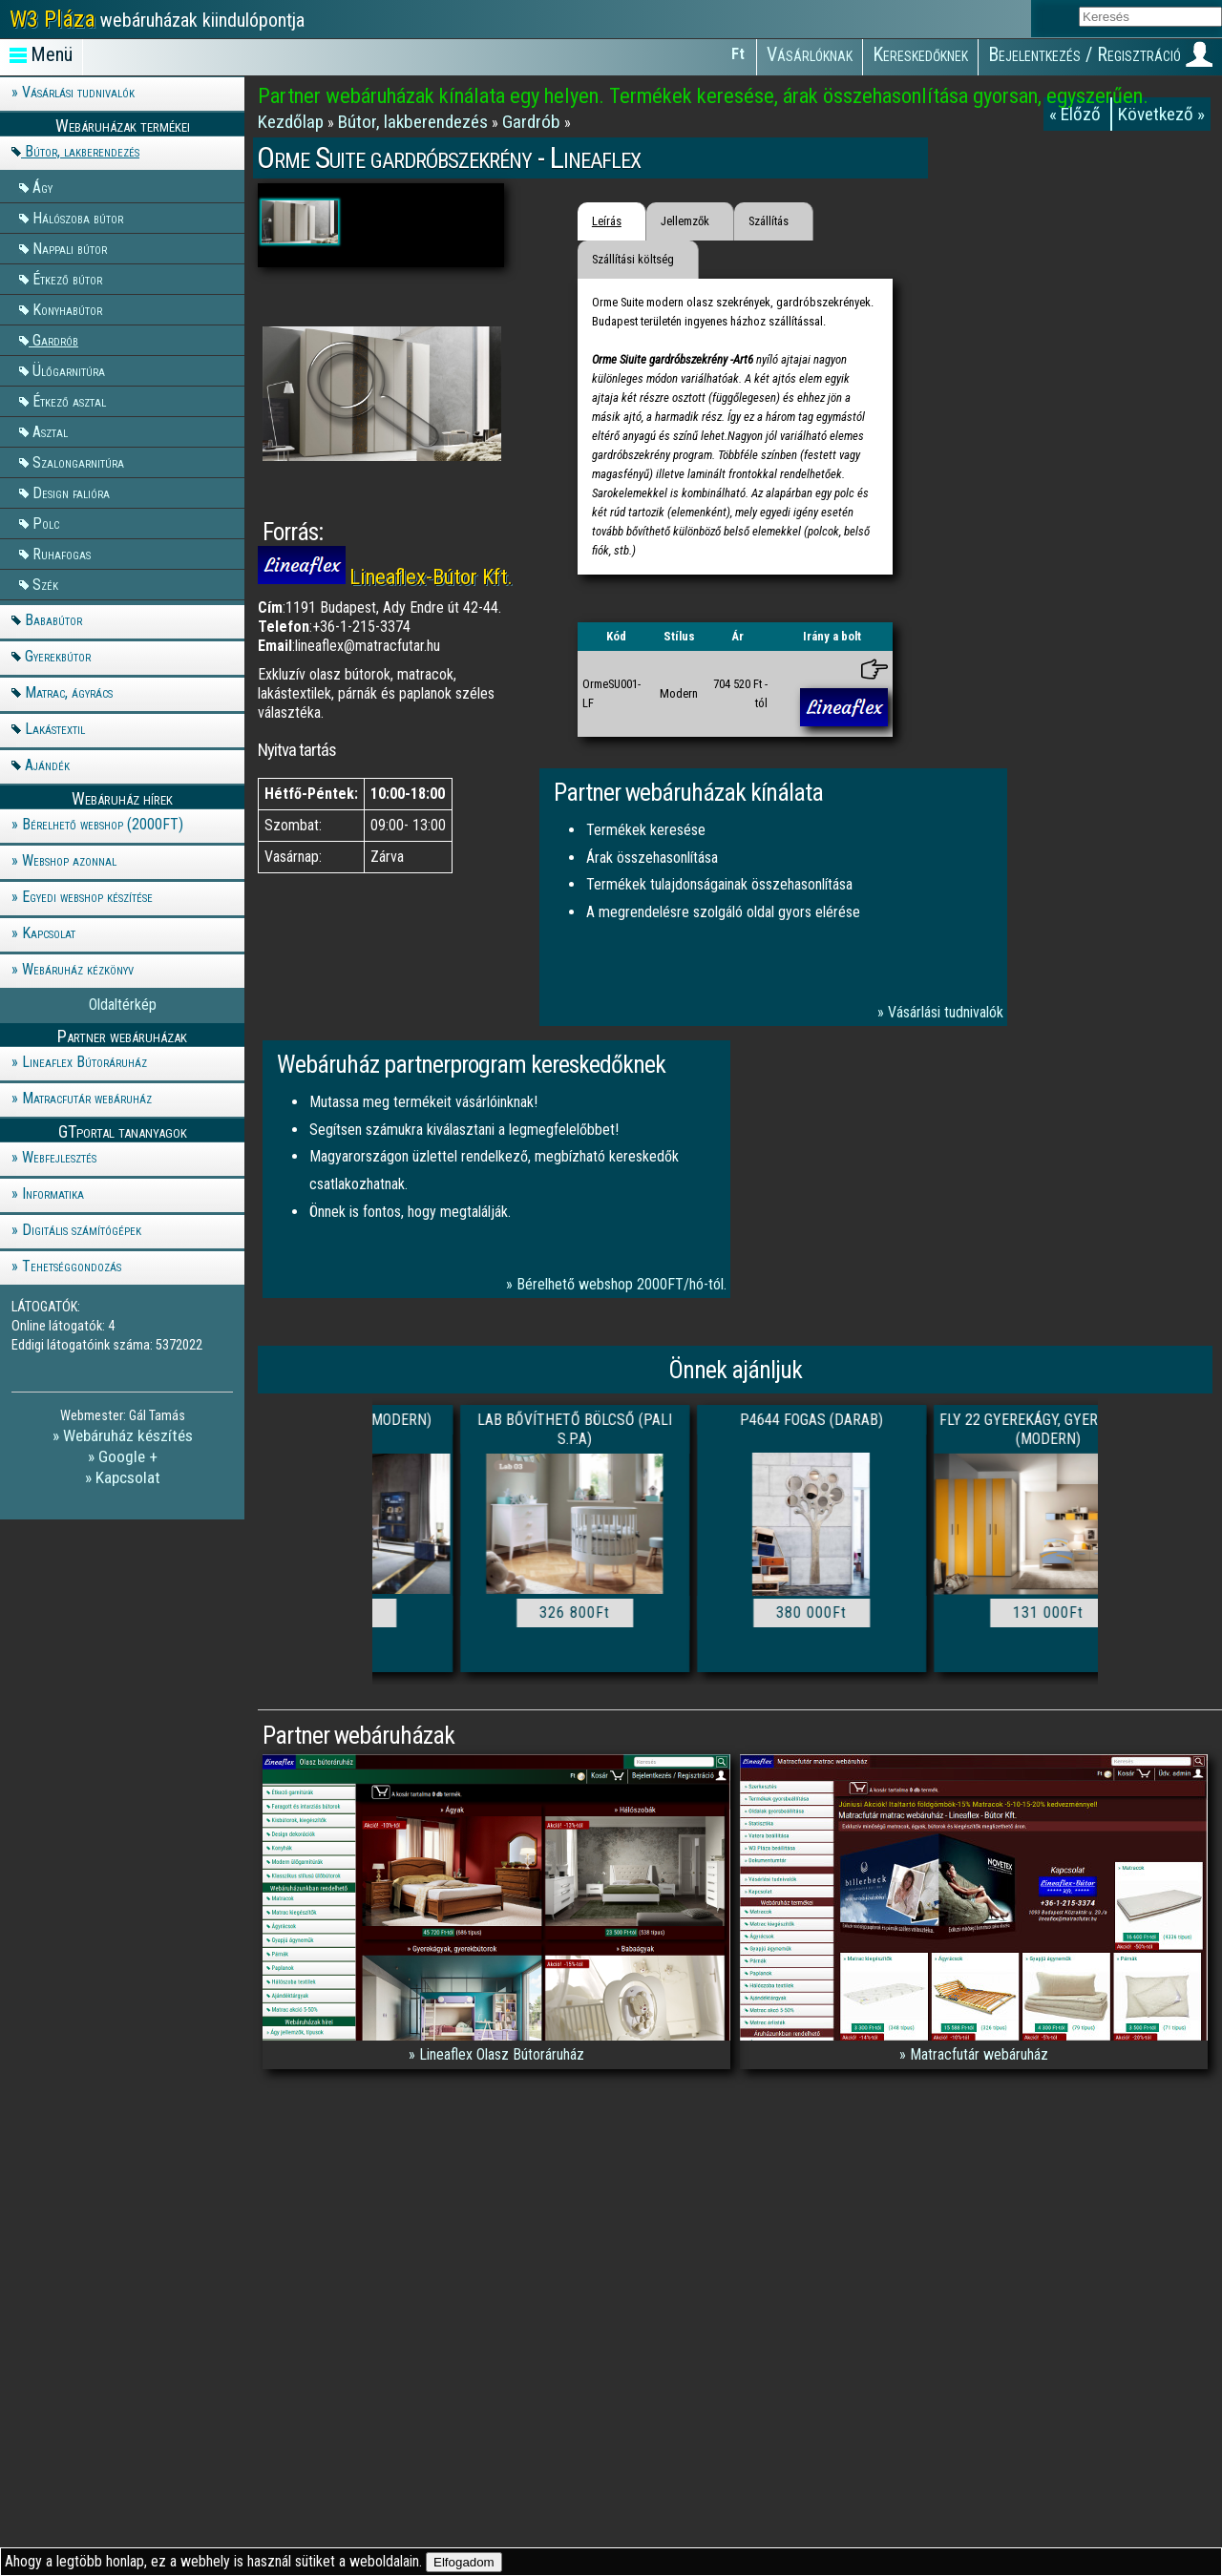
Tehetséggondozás (71, 1266)
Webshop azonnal (69, 860)
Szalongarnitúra (78, 461)
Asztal (50, 431)
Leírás (607, 221)
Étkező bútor (67, 278)
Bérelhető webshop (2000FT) (102, 824)
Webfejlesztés (59, 1157)
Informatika (53, 1193)
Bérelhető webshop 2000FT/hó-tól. (621, 1284)
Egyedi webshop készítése (87, 897)
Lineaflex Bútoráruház (84, 1062)
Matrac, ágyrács (69, 692)
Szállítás (768, 221)
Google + (128, 1456)
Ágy (42, 186)
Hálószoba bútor (77, 217)
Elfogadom (464, 2562)
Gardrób (55, 339)
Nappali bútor (69, 248)
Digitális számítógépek (81, 1230)
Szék (45, 584)
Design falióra (71, 492)
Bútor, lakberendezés (82, 151)
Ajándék (47, 765)
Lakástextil (55, 729)
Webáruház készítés (128, 1435)
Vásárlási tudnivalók (78, 92)
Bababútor (53, 620)
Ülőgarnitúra (68, 370)
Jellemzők (685, 221)
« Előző (1077, 114)
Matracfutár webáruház (87, 1098)
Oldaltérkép (123, 1004)
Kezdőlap (292, 122)
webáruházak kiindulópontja (157, 19)
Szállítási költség (633, 259)
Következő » (1161, 114)
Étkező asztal (69, 400)
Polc (45, 522)
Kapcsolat (48, 933)
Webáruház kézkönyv (78, 969)
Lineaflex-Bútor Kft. (431, 576)
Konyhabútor (67, 309)
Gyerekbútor (58, 656)
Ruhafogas (61, 553)
